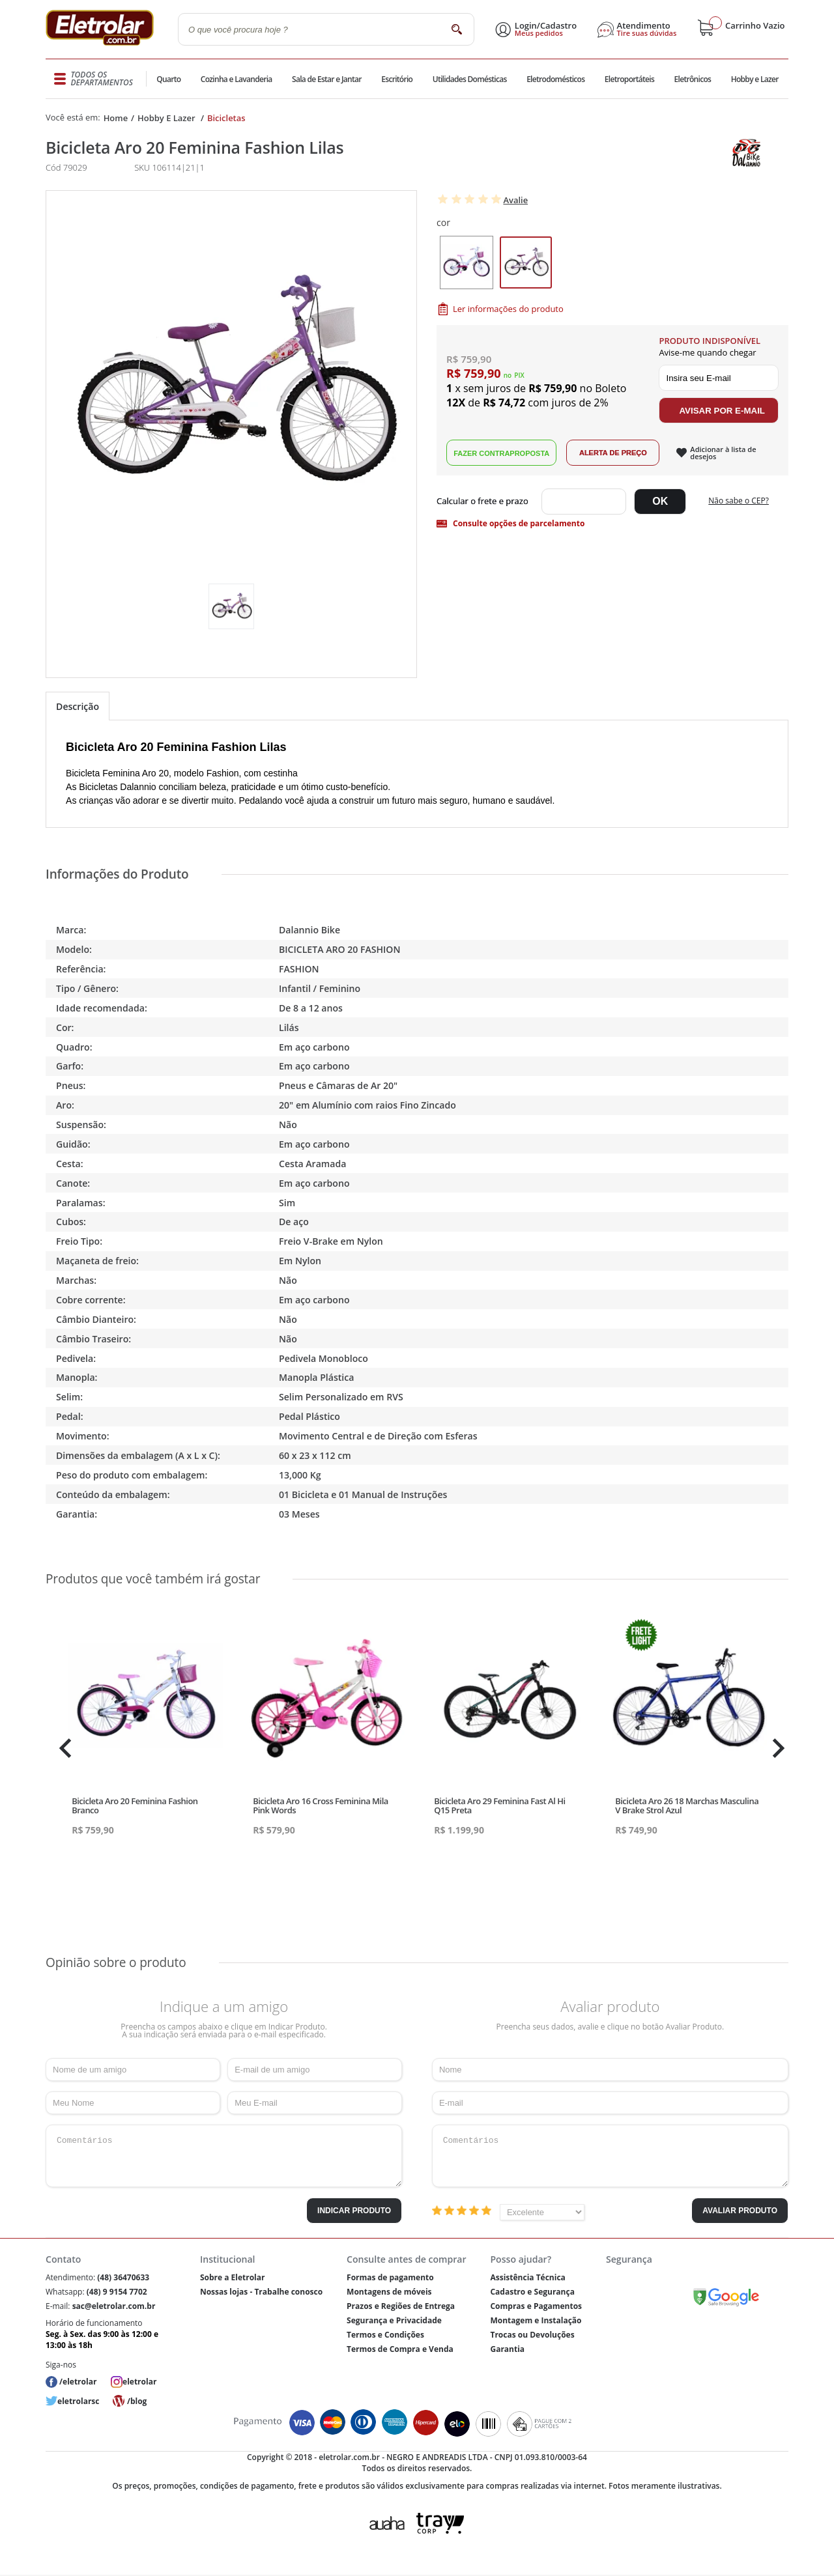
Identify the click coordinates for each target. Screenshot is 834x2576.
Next (777, 1748)
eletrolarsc (78, 2401)
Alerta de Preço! (612, 453)
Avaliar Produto (739, 2210)
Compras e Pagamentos (536, 2306)
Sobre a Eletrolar (232, 2277)
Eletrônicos (692, 79)
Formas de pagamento (390, 2277)
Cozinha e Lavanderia (237, 79)
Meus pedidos (539, 33)
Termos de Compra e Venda (400, 2349)
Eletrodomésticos (554, 79)
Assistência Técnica (527, 2277)
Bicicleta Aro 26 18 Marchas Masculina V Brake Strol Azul (686, 1805)
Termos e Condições (385, 2334)
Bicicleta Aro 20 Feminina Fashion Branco (134, 1805)
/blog (137, 2401)
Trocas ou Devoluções (532, 2334)
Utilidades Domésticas (469, 79)
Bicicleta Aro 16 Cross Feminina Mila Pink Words (320, 1805)
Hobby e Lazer (754, 79)
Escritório (396, 79)
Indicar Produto (354, 2210)
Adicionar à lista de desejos (723, 452)
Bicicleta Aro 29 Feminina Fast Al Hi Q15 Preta (499, 1805)
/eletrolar (77, 2381)
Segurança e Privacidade (394, 2320)
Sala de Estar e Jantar (327, 79)
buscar (456, 29)
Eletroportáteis (628, 79)
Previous (62, 1748)
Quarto (169, 79)
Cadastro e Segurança (532, 2291)
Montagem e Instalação (535, 2320)
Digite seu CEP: (485, 501)
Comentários (224, 2156)
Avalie (515, 200)
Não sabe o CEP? (738, 500)
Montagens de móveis (389, 2291)
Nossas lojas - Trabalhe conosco (261, 2291)
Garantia (507, 2349)
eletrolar (139, 2381)
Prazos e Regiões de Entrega (401, 2306)
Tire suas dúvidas (647, 33)
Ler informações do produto (508, 309)
